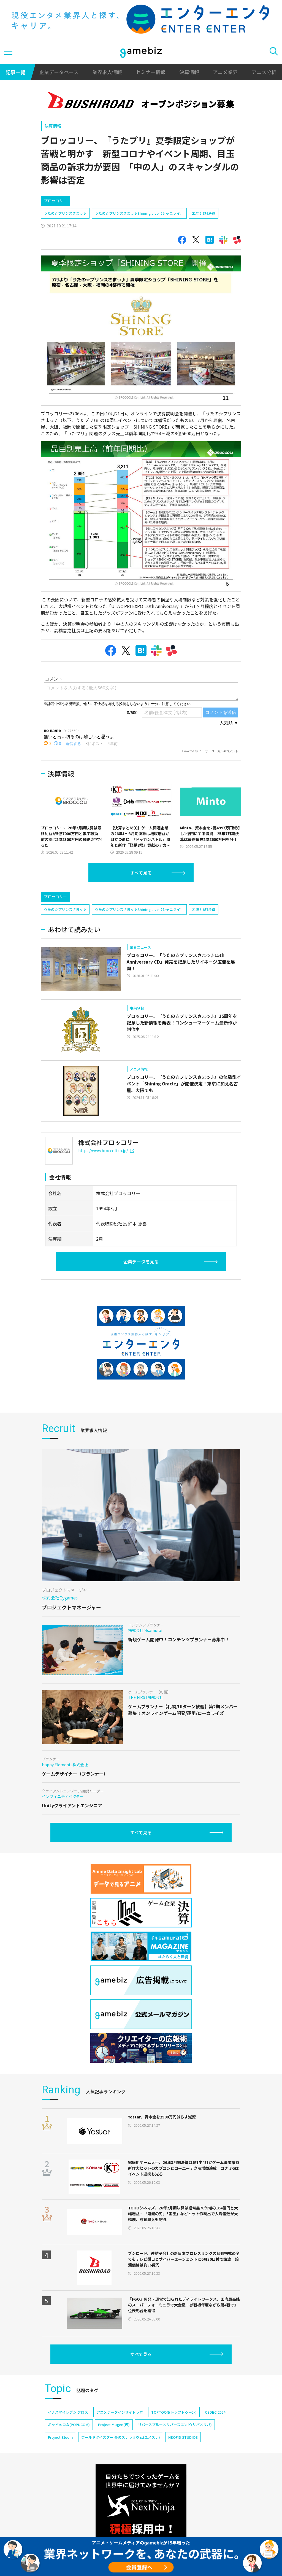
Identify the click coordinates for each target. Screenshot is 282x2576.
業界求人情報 (107, 72)
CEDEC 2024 (215, 2412)
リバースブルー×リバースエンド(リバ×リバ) (175, 2424)
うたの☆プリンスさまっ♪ (65, 213)
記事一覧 (15, 72)
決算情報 (189, 72)
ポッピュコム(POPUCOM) (69, 2424)
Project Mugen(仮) (114, 2424)
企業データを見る (141, 1261)
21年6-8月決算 (203, 213)
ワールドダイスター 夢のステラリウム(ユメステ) (120, 2437)
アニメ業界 (225, 72)
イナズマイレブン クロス (68, 2412)
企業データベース (58, 72)
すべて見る (141, 872)
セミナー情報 (151, 72)
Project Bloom (60, 2437)
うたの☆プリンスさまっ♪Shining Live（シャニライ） (139, 213)
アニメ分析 (263, 72)
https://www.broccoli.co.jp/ (106, 1150)
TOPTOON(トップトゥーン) (174, 2412)
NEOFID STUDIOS (183, 2437)
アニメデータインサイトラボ (119, 2412)
